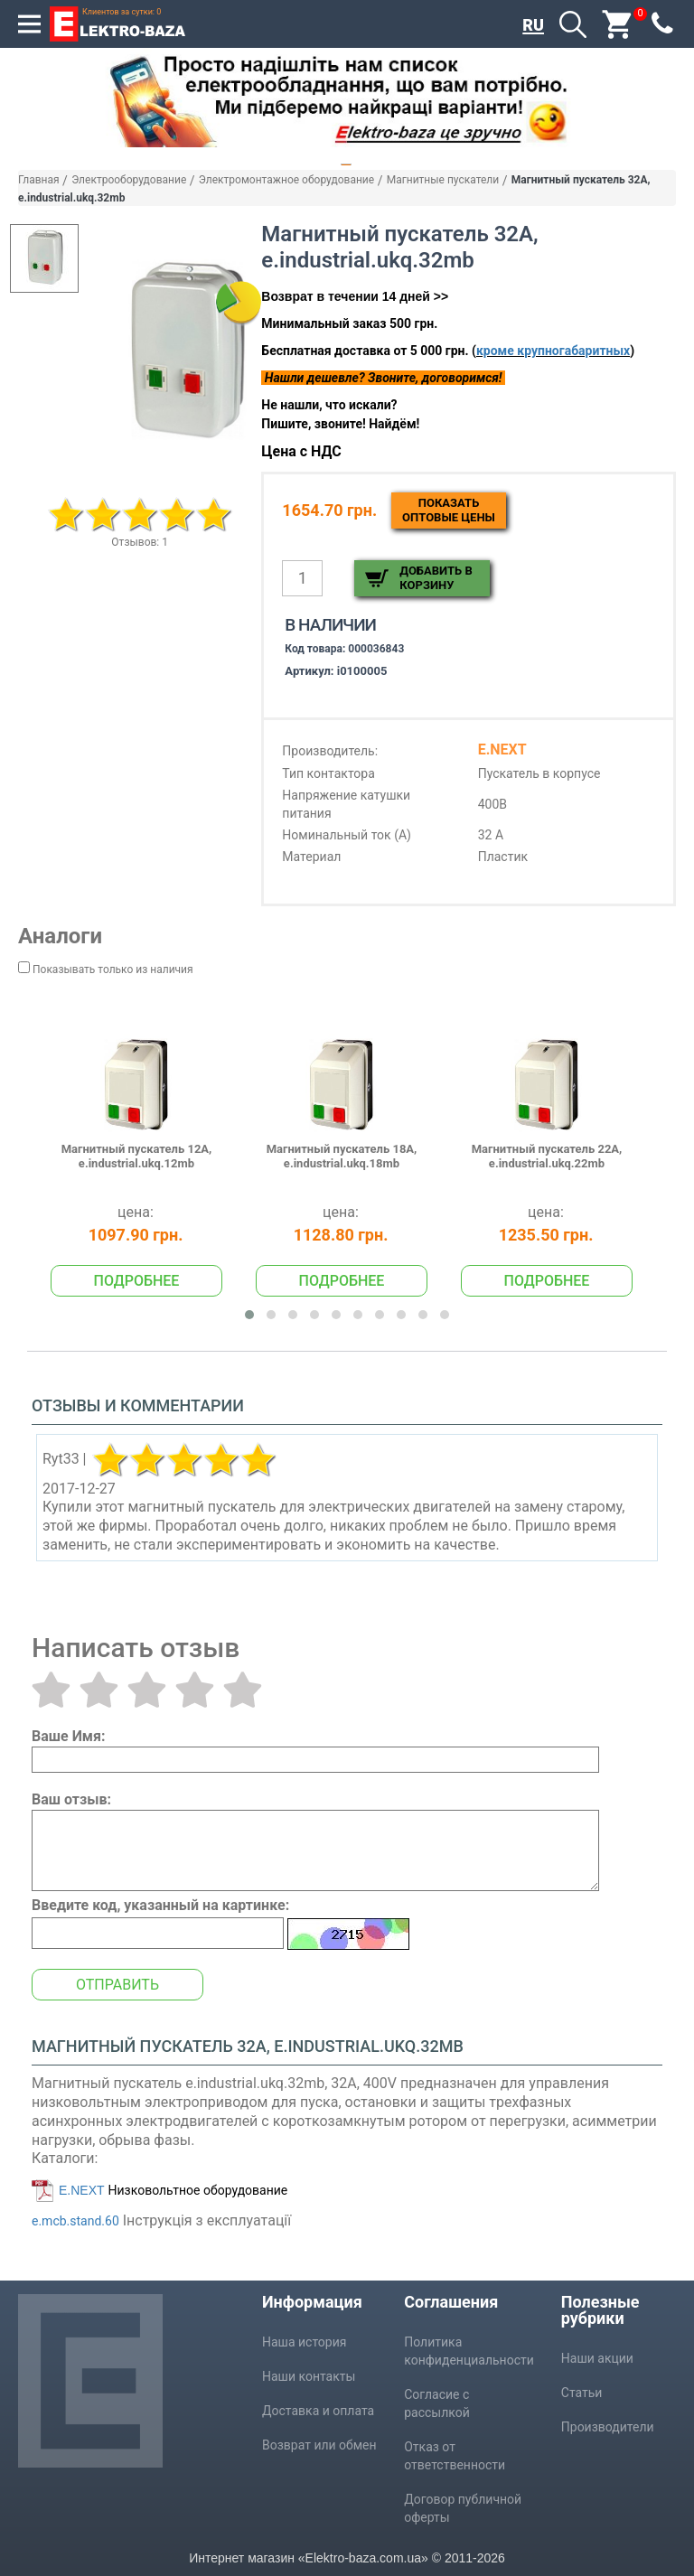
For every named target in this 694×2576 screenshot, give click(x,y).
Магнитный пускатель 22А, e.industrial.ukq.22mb (547, 1156)
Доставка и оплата (318, 2410)
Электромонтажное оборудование (286, 179)
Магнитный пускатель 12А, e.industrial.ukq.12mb (136, 1156)
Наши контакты (308, 2376)
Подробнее (137, 1280)
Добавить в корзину (435, 578)
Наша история (304, 2342)
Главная (39, 179)
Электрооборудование (128, 179)
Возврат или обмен (319, 2445)
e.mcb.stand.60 (75, 2221)
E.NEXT (82, 2190)
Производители (607, 2427)
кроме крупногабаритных (553, 350)
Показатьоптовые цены (448, 510)
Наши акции (597, 2358)
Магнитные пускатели (443, 179)
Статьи (582, 2392)
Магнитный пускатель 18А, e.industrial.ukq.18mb (342, 1156)
